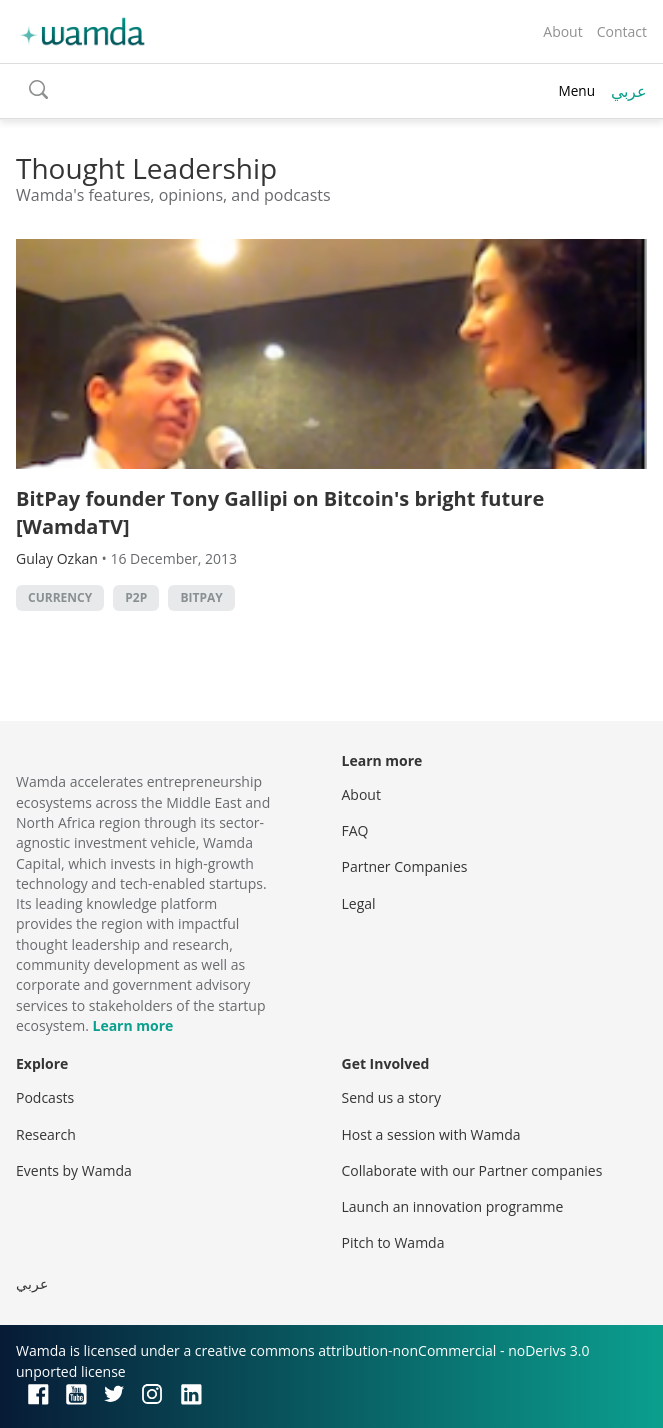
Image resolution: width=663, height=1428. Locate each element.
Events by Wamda (74, 1170)
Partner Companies (405, 866)
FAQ (355, 830)
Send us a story (391, 1097)
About (562, 31)
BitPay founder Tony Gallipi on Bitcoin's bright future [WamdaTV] (280, 512)
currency (60, 597)
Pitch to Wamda (393, 1242)
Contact (622, 31)
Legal (359, 903)
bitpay (201, 597)
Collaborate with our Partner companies (472, 1170)
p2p (136, 597)
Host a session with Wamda (431, 1134)
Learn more (132, 1025)
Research (46, 1134)
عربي (629, 91)
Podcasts (45, 1097)
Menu (576, 90)
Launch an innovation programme (453, 1206)
